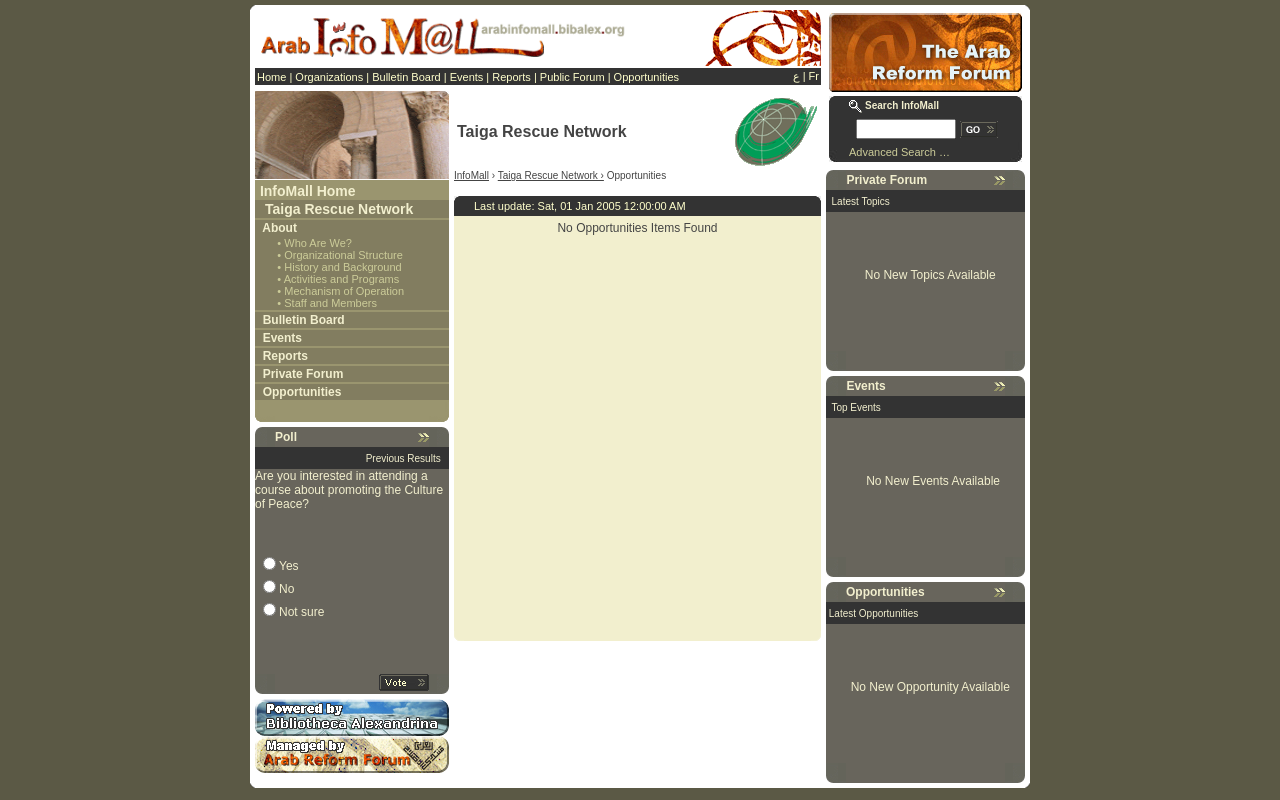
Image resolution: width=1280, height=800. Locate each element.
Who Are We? (318, 243)
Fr (814, 76)
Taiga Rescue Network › (551, 175)
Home (271, 77)
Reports (511, 77)
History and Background (342, 267)
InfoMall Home (308, 191)
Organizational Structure (343, 255)
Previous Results (403, 458)
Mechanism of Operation (344, 291)
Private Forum (303, 374)
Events (467, 77)
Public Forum (572, 77)
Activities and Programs (342, 279)
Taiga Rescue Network (339, 209)
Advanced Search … (899, 152)
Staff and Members (330, 303)
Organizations (329, 77)
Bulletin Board (406, 77)
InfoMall (471, 175)
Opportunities (646, 77)
